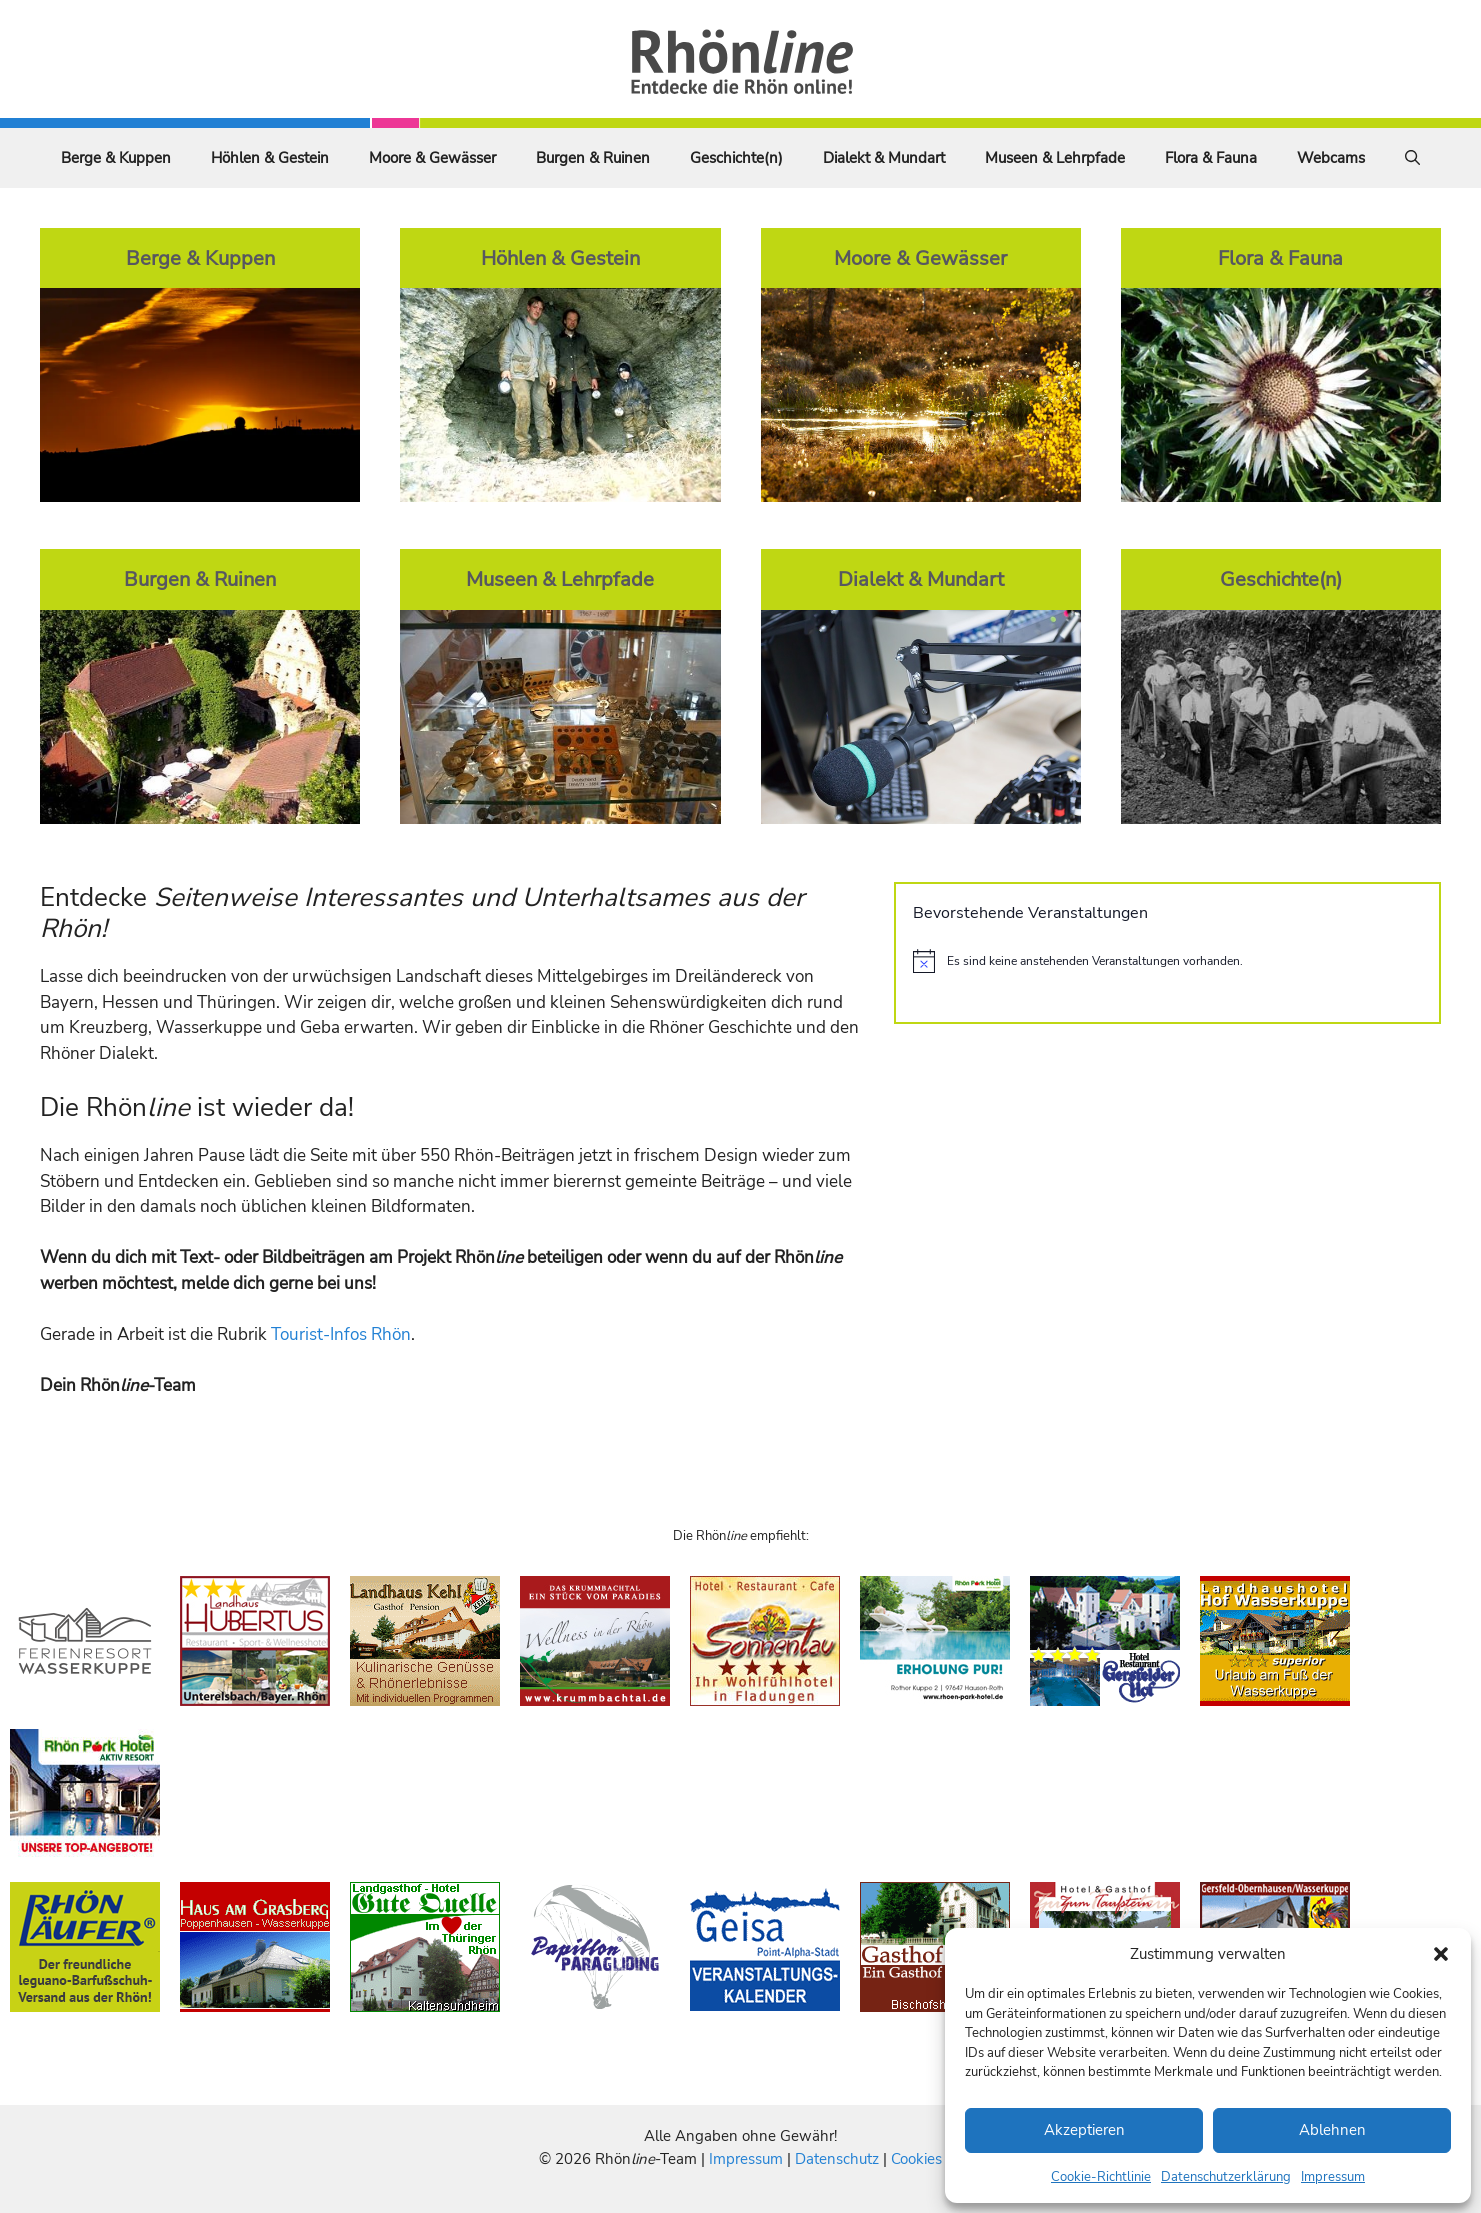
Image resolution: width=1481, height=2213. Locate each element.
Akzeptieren (1084, 2130)
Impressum (1333, 2177)
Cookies (916, 2159)
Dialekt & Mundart (884, 158)
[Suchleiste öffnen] (1412, 158)
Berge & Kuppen (116, 158)
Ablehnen (1332, 2130)
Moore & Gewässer (432, 158)
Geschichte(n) (736, 158)
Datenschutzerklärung (1226, 2177)
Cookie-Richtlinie (1101, 2177)
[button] (1441, 1954)
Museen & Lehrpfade (1055, 158)
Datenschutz (837, 2159)
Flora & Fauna (1211, 158)
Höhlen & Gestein (270, 158)
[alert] (1167, 961)
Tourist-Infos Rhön (341, 1334)
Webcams (1331, 158)
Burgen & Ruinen (593, 158)
